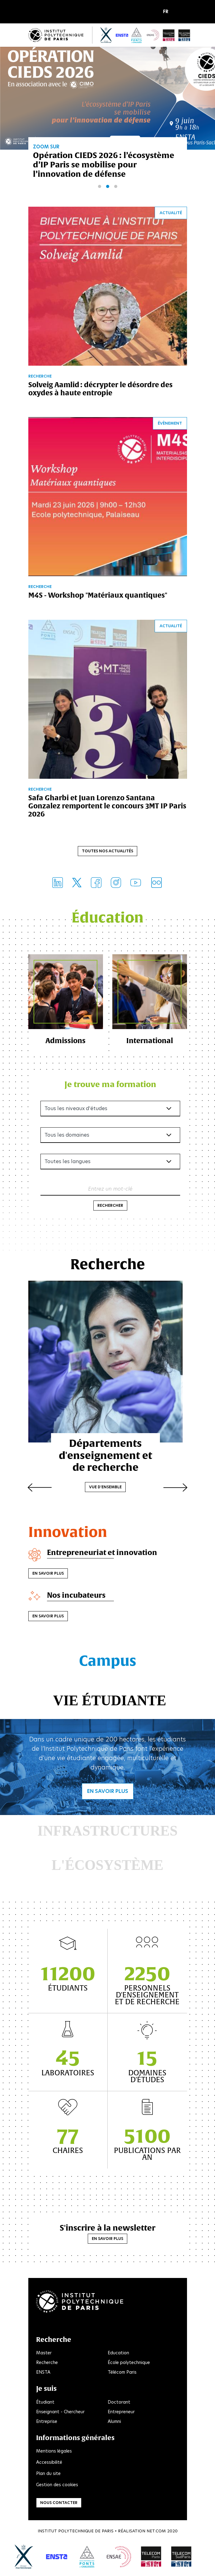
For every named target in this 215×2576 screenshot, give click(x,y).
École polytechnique (129, 2363)
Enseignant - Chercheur (60, 2413)
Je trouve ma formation (110, 1085)
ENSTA (43, 2373)
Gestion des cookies (57, 2485)
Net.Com (156, 2532)
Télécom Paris (122, 2373)
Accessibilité (49, 2463)
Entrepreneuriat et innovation (104, 1553)
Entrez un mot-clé (110, 1189)
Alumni (114, 2422)
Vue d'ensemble (107, 1478)
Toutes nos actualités (107, 851)
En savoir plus (48, 1574)
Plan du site (48, 2474)
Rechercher (110, 1206)
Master (44, 2354)
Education (118, 2354)
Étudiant (45, 2403)
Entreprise (46, 2422)
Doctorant (119, 2403)
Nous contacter (58, 2503)
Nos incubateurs (78, 1596)
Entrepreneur (121, 2413)
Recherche (47, 2363)
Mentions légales (54, 2452)
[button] (167, 12)
